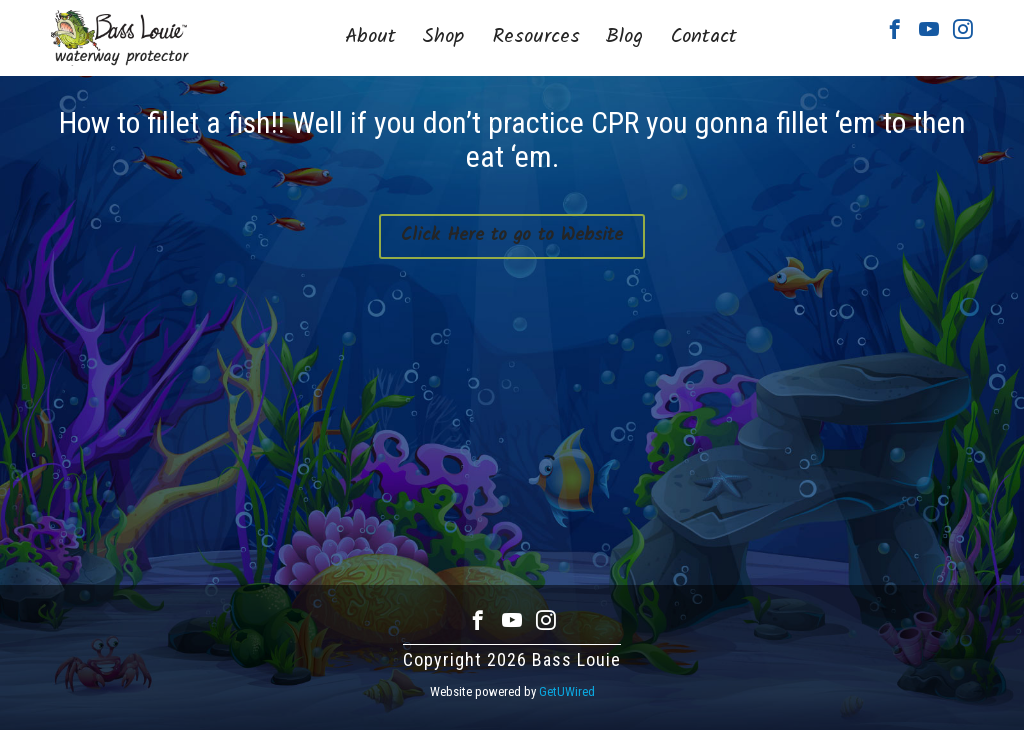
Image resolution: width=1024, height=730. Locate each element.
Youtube (929, 29)
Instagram (963, 29)
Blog (624, 37)
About (370, 37)
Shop (443, 37)
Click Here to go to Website (512, 235)
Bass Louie (120, 37)
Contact (704, 37)
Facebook (895, 29)
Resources (536, 37)
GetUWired (567, 691)
